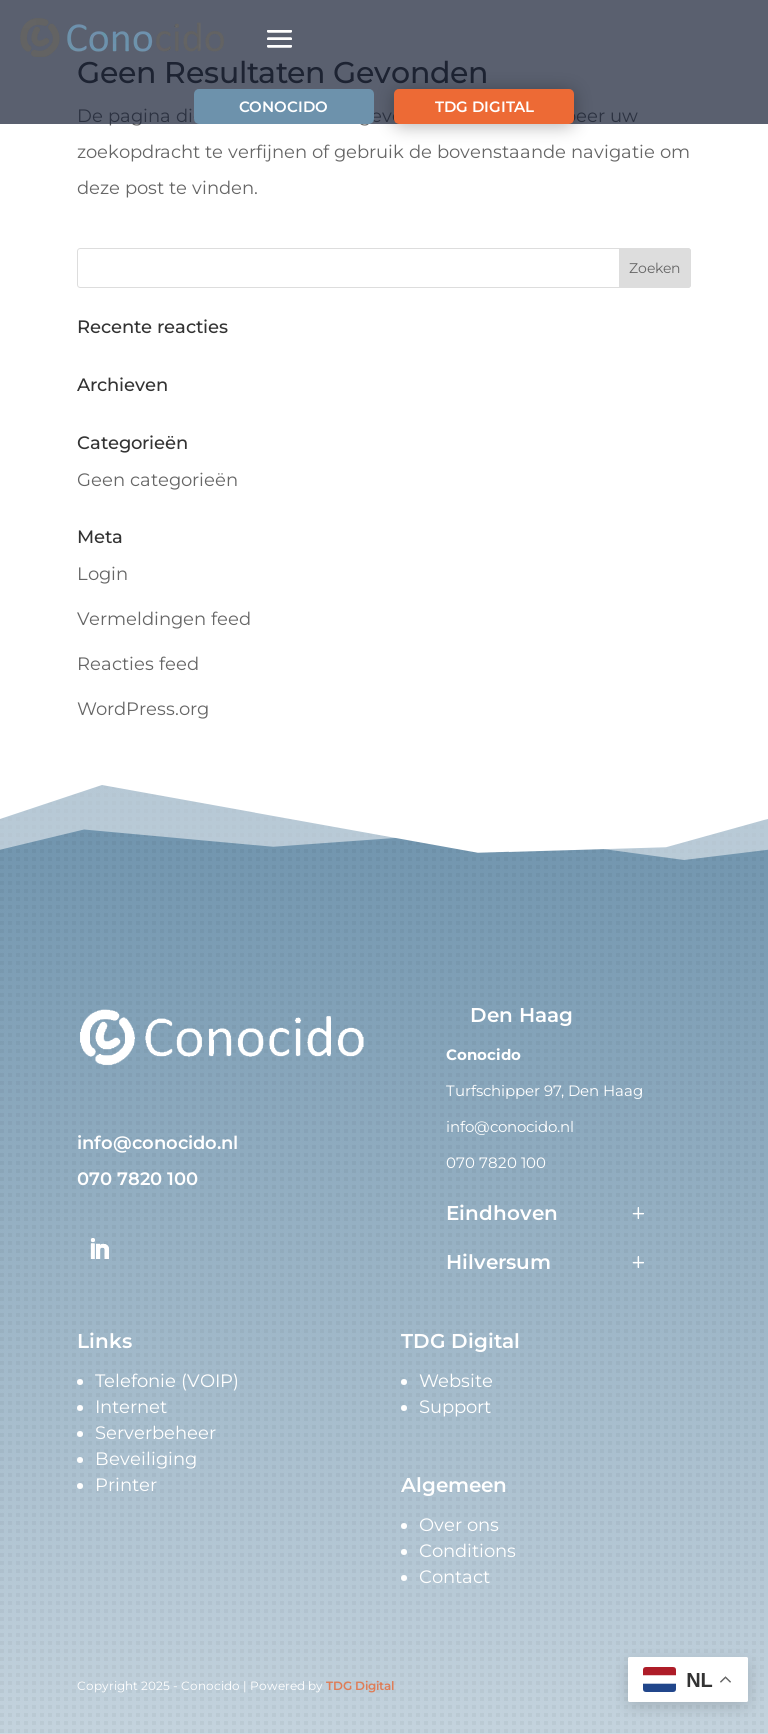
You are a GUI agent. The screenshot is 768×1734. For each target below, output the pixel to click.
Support (455, 1407)
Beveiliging (146, 1459)
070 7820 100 (137, 1179)
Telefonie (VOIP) (167, 1381)
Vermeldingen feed (164, 619)
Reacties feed (138, 664)
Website (456, 1381)
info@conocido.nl (157, 1143)
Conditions (467, 1551)
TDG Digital (360, 1685)
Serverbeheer (155, 1433)
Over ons (459, 1525)
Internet (131, 1407)
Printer (126, 1485)
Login (102, 574)
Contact (454, 1577)
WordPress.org (143, 709)
